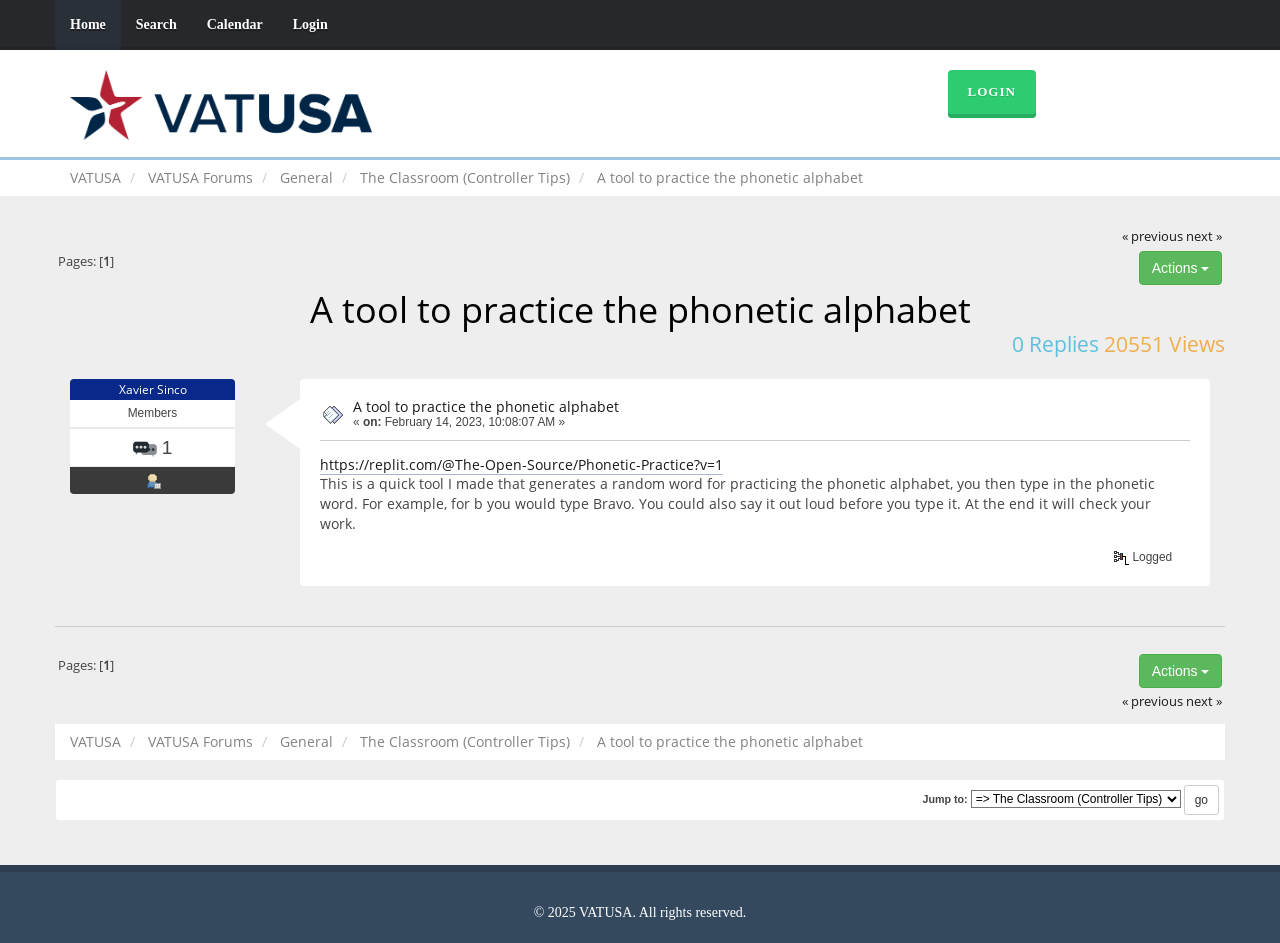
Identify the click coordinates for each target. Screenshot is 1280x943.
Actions (1181, 268)
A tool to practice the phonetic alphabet (486, 406)
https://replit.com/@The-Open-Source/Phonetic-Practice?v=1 (521, 464)
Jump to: (944, 799)
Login (310, 24)
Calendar (235, 24)
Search (156, 24)
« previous (1152, 236)
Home (88, 24)
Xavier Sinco (153, 389)
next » (1204, 236)
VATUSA (95, 177)
